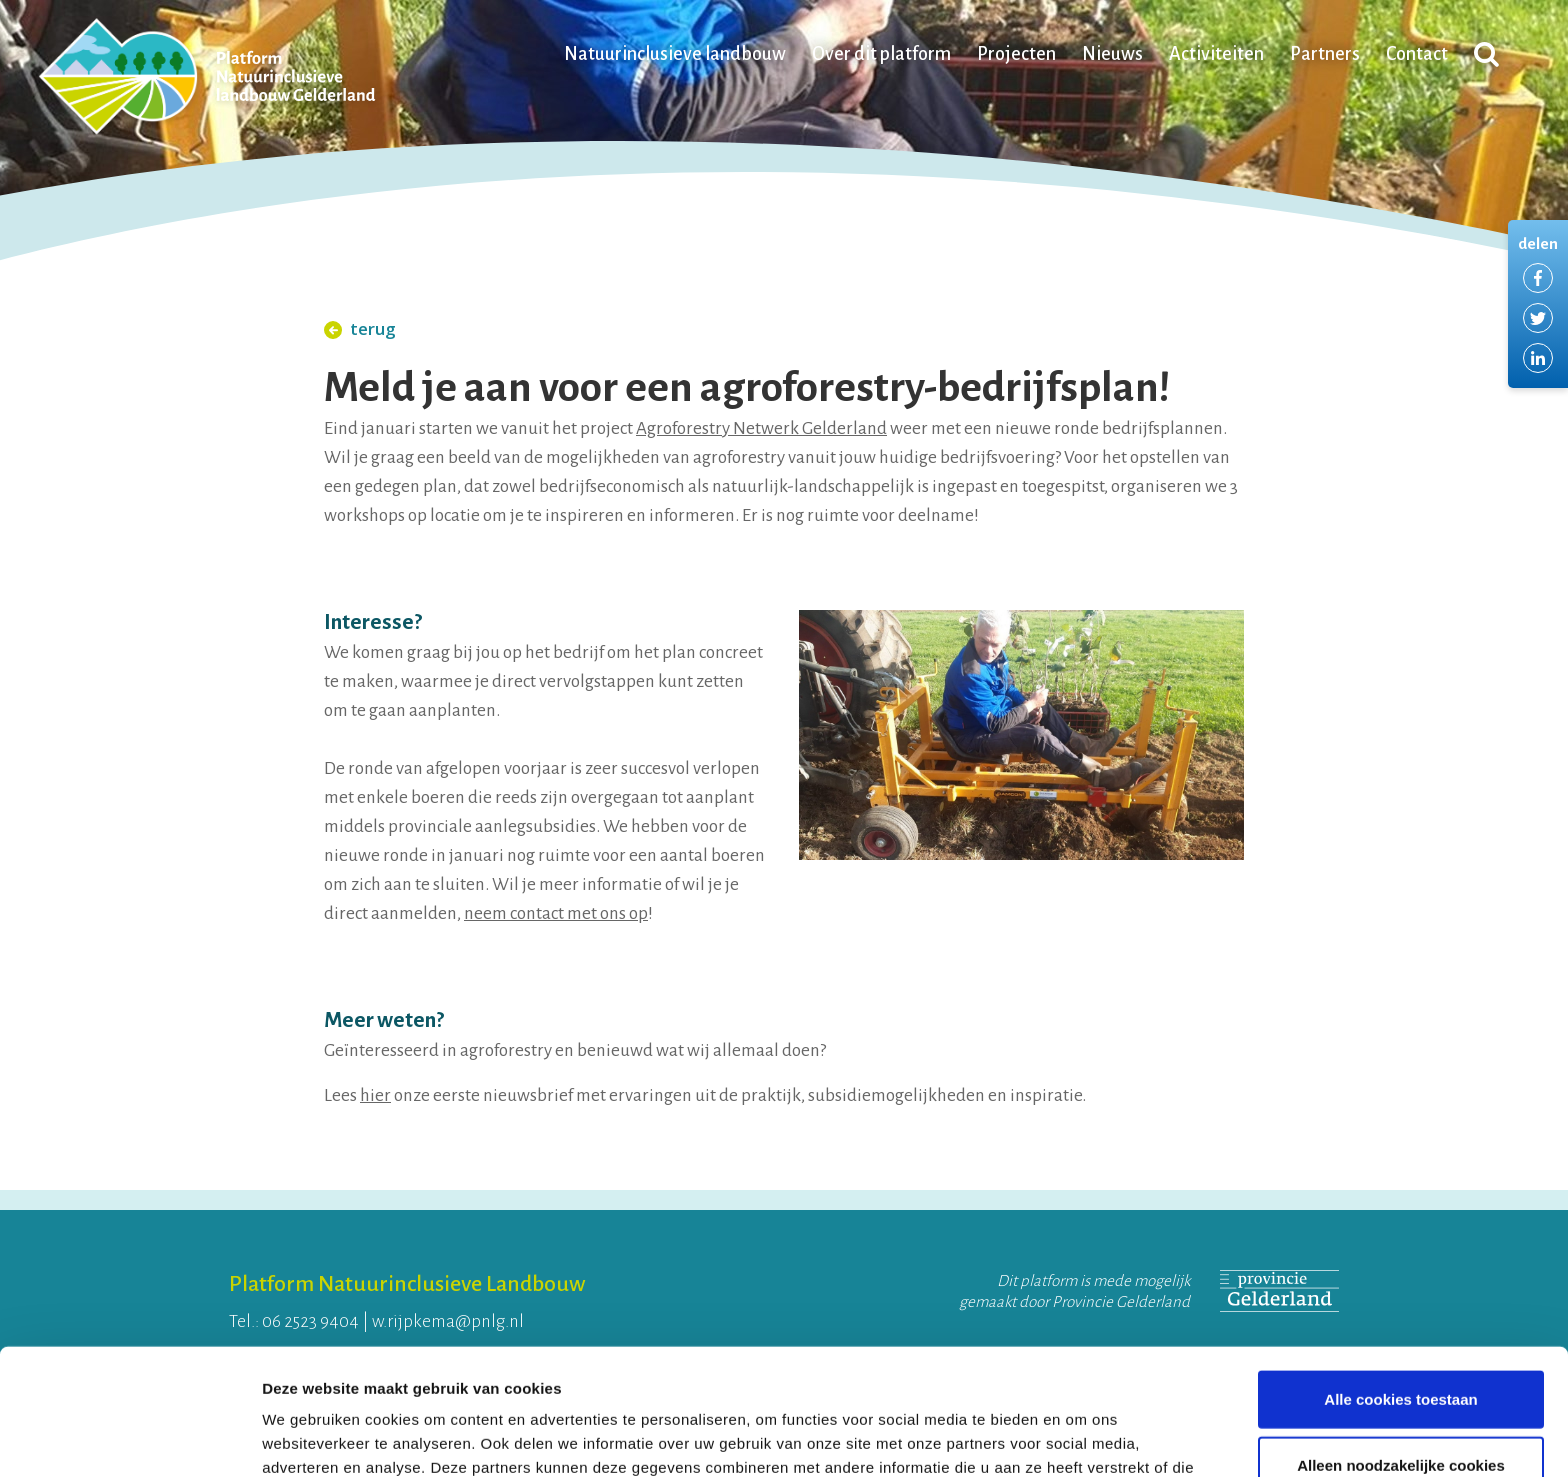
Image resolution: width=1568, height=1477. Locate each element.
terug (360, 328)
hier (375, 1095)
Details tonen (1080, 1437)
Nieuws (1112, 54)
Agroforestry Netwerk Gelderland (761, 428)
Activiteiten (1216, 54)
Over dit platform (881, 54)
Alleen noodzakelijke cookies (1401, 1346)
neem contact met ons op (556, 913)
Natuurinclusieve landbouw (675, 54)
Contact (1417, 54)
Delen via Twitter (1538, 318)
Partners (1325, 54)
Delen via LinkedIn (1538, 358)
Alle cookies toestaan (1400, 1280)
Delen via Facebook (1538, 278)
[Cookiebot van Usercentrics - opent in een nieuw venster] (129, 1438)
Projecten (1016, 54)
